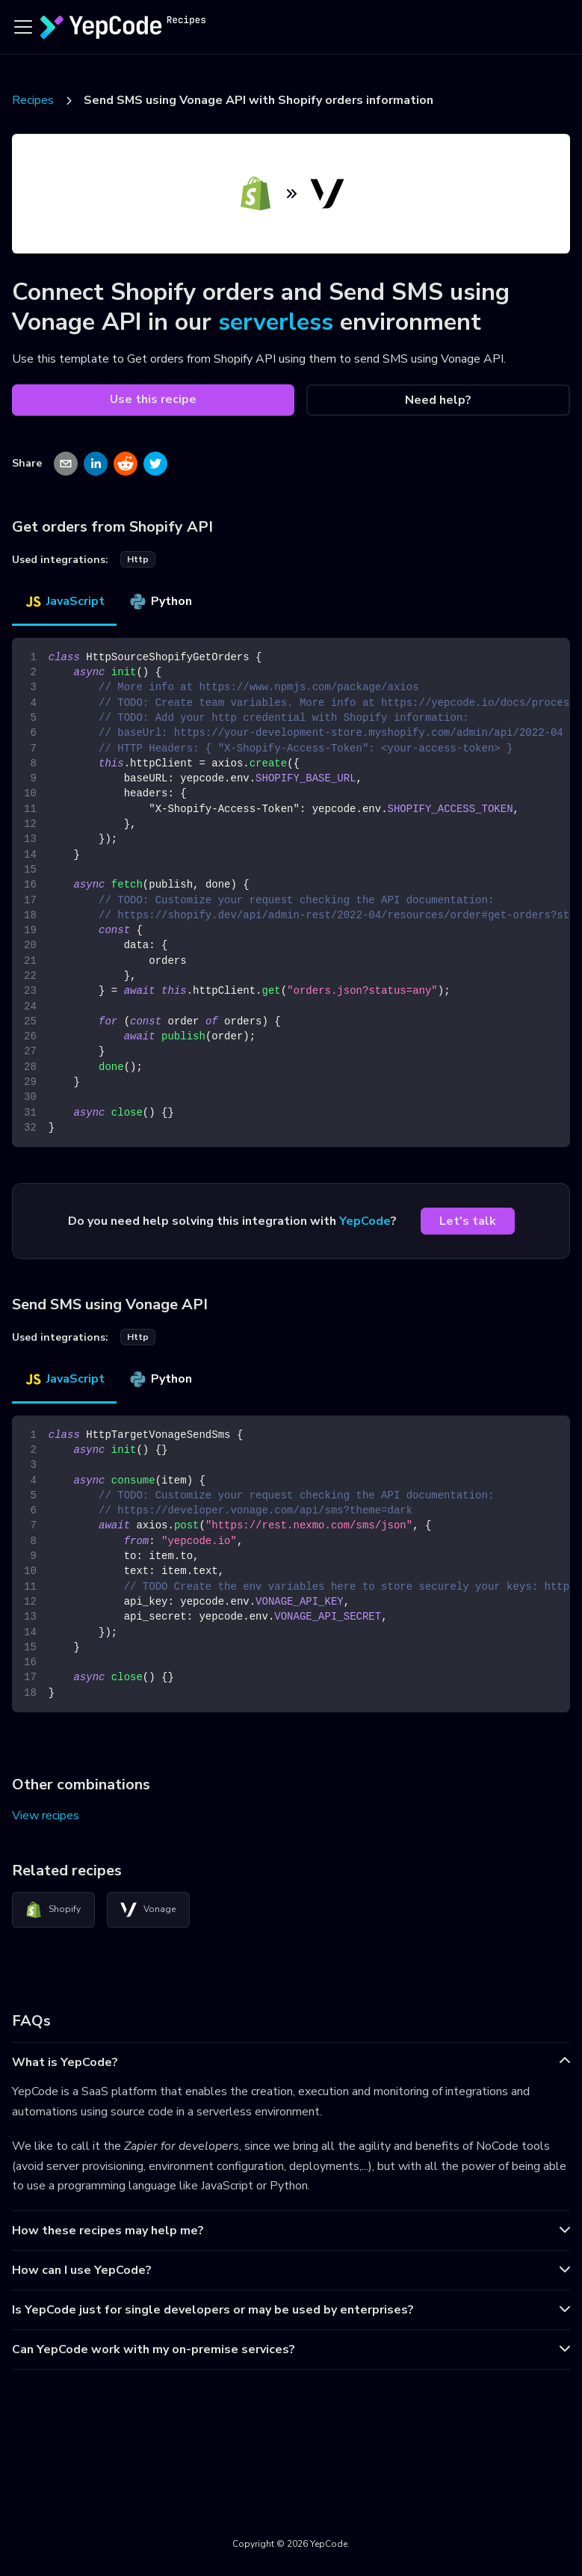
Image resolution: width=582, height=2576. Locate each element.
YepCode (365, 1221)
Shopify (53, 1910)
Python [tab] (160, 601)
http (138, 559)
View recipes (45, 1815)
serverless (275, 322)
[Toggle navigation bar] (23, 27)
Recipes (33, 100)
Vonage (148, 1910)
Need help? (438, 400)
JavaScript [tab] (64, 601)
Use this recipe (153, 399)
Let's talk (467, 1221)
